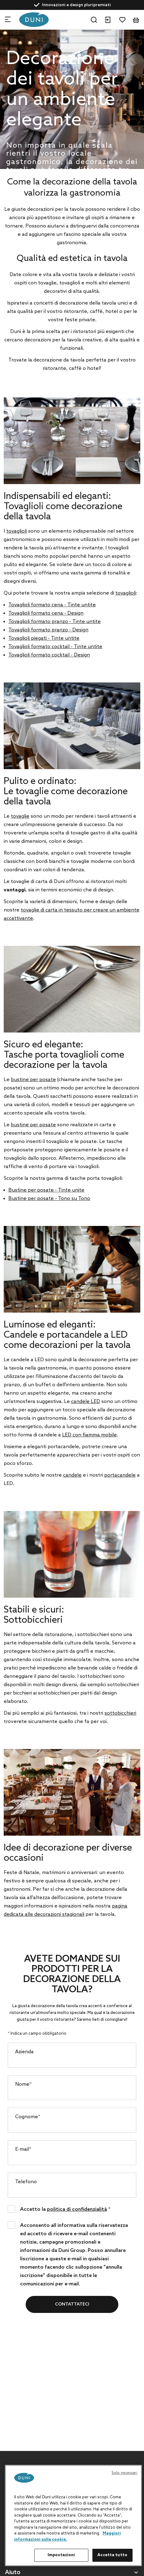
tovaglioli (16, 531)
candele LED (85, 1402)
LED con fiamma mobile (89, 1435)
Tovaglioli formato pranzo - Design (48, 630)
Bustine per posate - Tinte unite (46, 1190)
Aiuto (12, 2573)
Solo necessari (124, 2473)
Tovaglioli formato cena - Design (45, 613)
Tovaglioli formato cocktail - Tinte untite (55, 647)
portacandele (120, 1475)
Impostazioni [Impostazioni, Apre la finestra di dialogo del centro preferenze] (61, 2555)
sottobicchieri (120, 1713)
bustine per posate (33, 1080)
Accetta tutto (112, 2555)
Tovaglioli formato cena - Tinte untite (52, 605)
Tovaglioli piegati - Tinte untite (43, 638)
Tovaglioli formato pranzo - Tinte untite (54, 622)
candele (72, 1475)
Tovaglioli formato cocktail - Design (49, 655)
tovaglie (20, 816)
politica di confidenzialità (77, 2209)
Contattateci (72, 2304)
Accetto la (65, 2208)
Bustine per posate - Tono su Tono (49, 1198)
